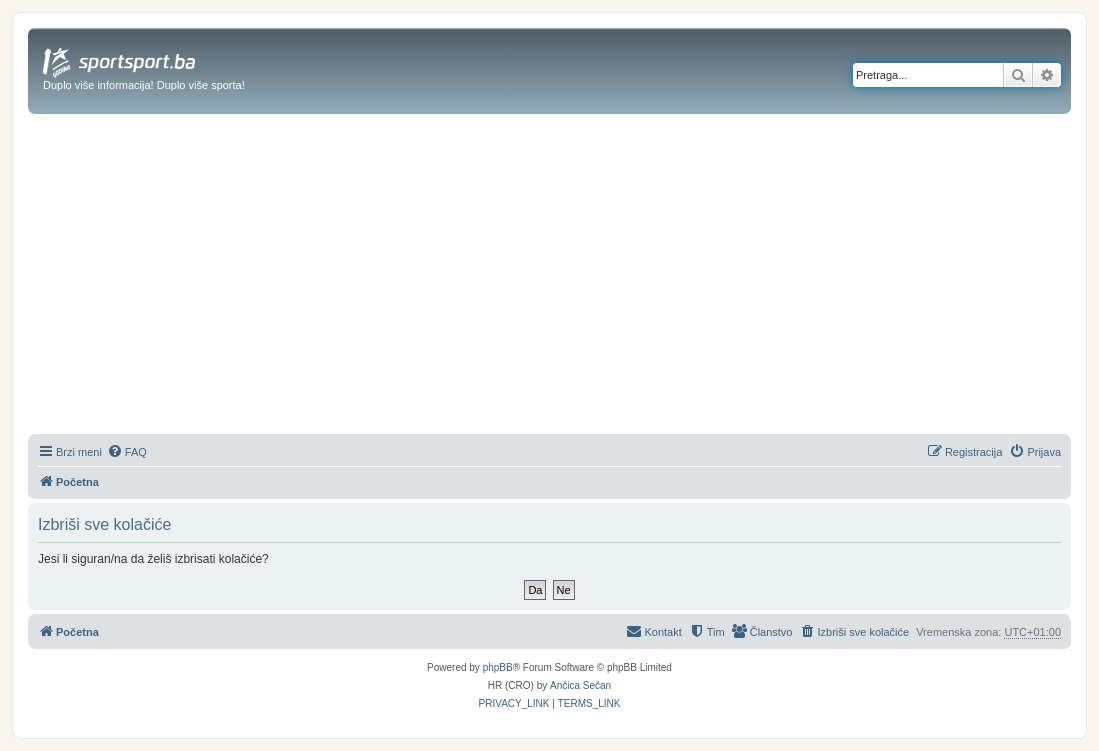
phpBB (498, 667)
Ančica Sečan (580, 685)
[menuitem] (127, 452)
